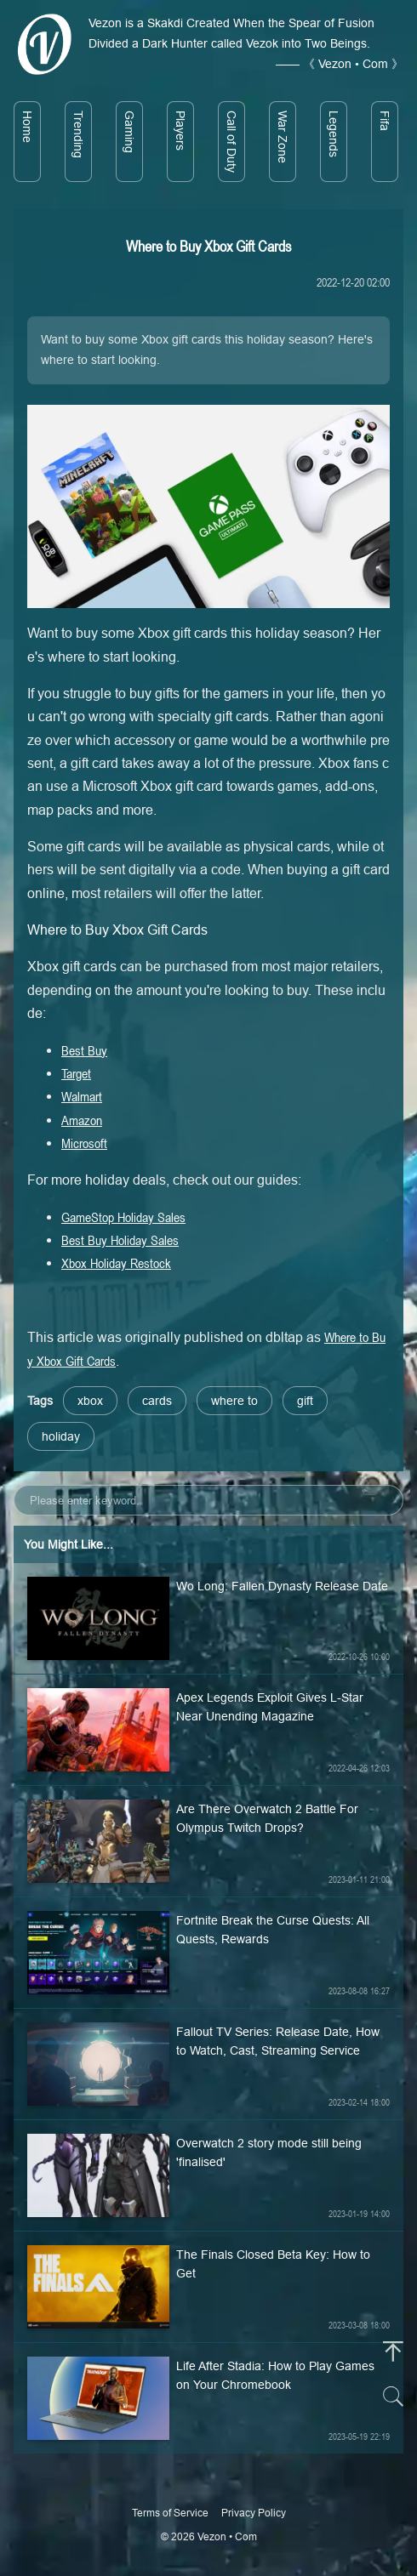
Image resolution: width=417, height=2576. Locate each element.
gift (305, 1400)
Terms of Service (170, 2512)
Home (27, 127)
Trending (78, 134)
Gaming (129, 132)
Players (180, 131)
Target (76, 1073)
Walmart (81, 1096)
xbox (90, 1400)
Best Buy (84, 1050)
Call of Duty (231, 142)
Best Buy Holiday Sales (120, 1239)
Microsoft (84, 1143)
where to (234, 1400)
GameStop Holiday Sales (123, 1216)
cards (157, 1400)
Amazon (81, 1120)
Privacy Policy (253, 2512)
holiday (61, 1436)
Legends (333, 134)
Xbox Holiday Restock (116, 1262)
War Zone (282, 137)
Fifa (384, 121)
